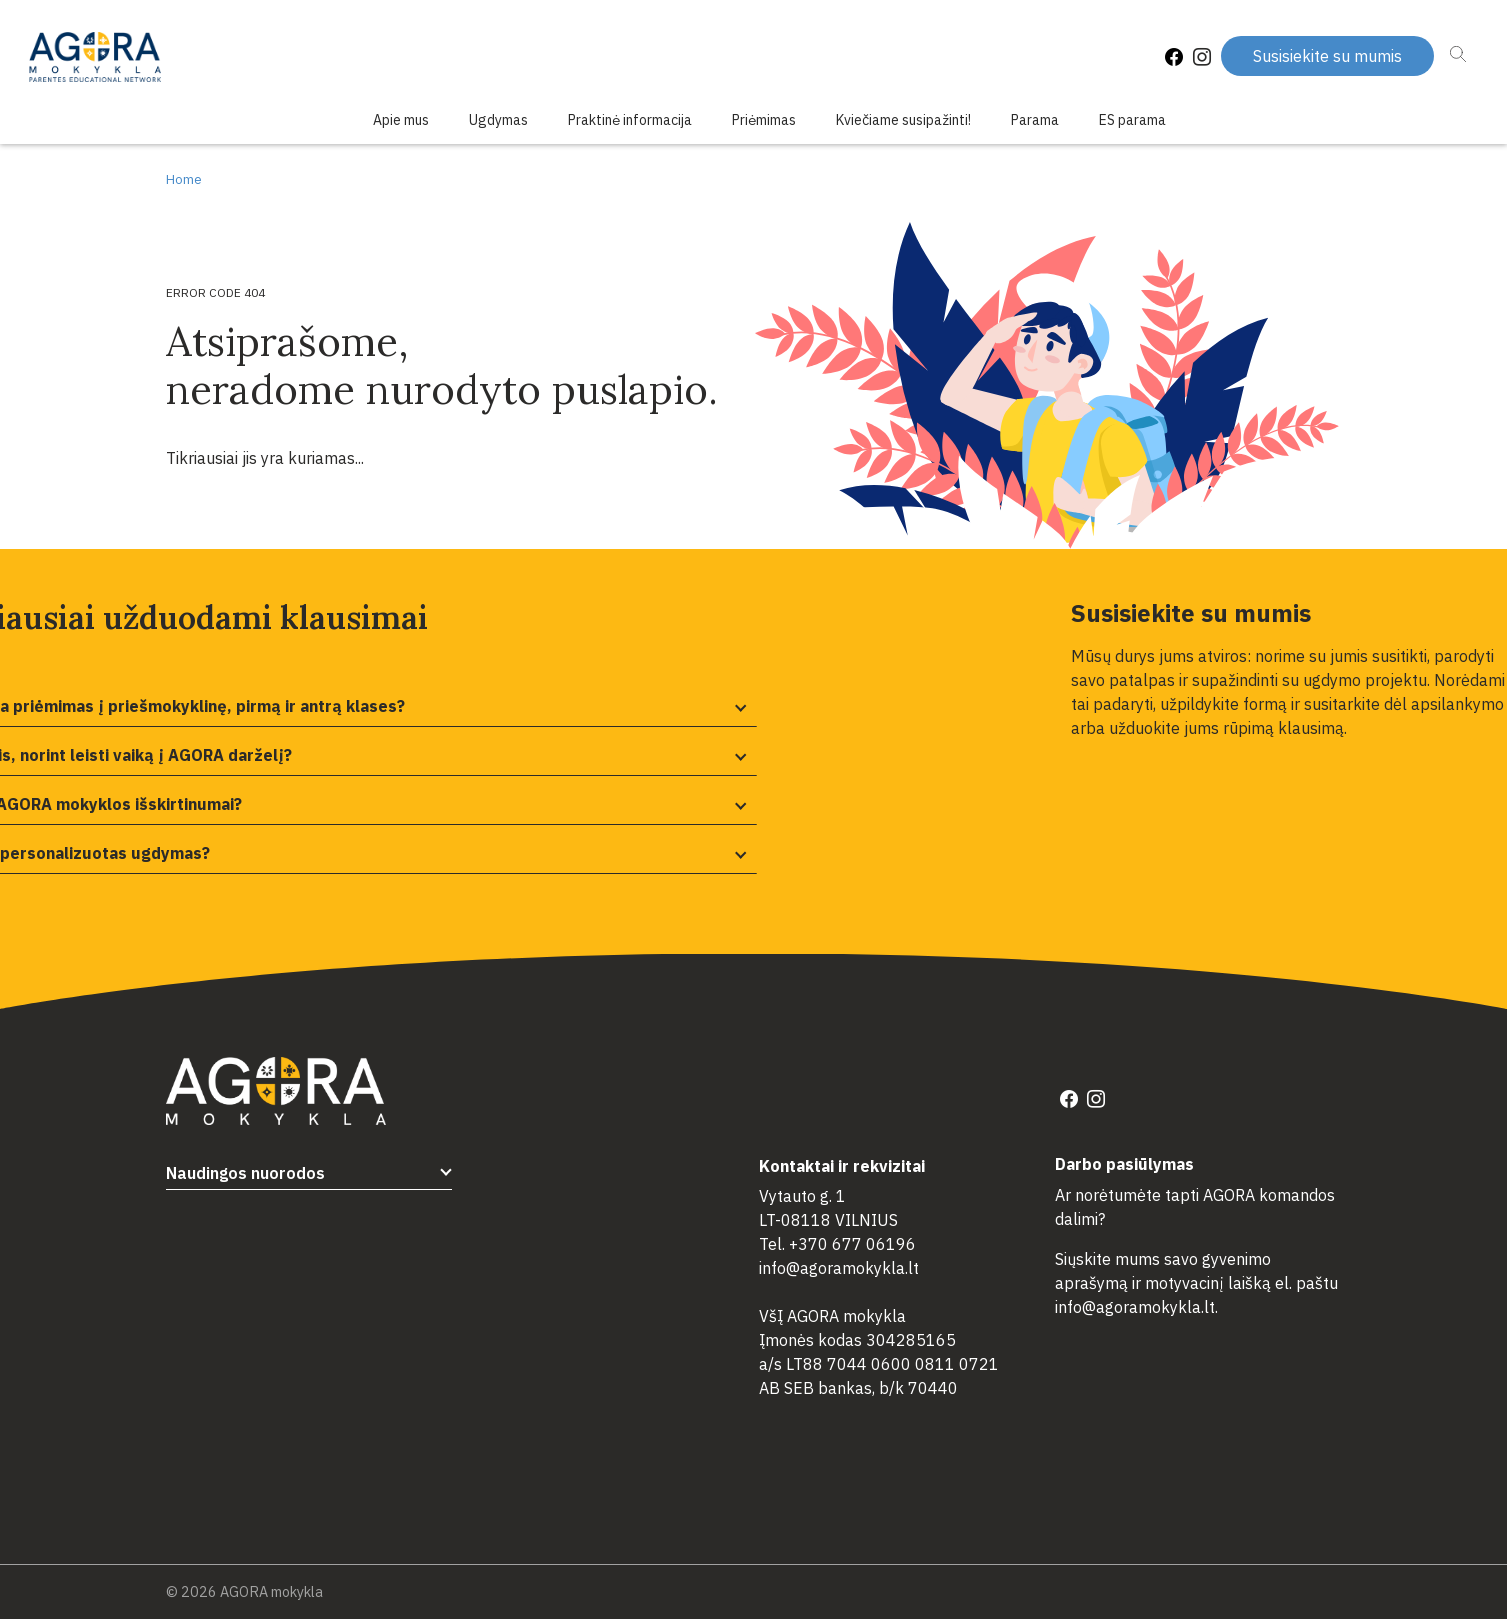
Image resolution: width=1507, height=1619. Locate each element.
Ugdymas (498, 120)
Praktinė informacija (630, 120)
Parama (1035, 120)
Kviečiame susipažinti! (903, 120)
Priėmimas (764, 120)
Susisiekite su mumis (1327, 56)
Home (184, 179)
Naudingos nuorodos (245, 1173)
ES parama (1132, 120)
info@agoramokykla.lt (839, 1268)
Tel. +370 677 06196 (837, 1244)
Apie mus (401, 120)
